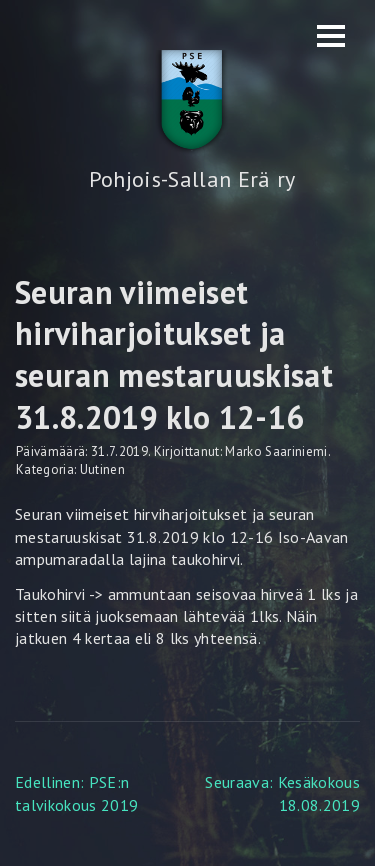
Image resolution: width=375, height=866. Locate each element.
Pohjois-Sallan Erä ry (192, 179)
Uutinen (102, 469)
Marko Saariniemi (276, 451)
